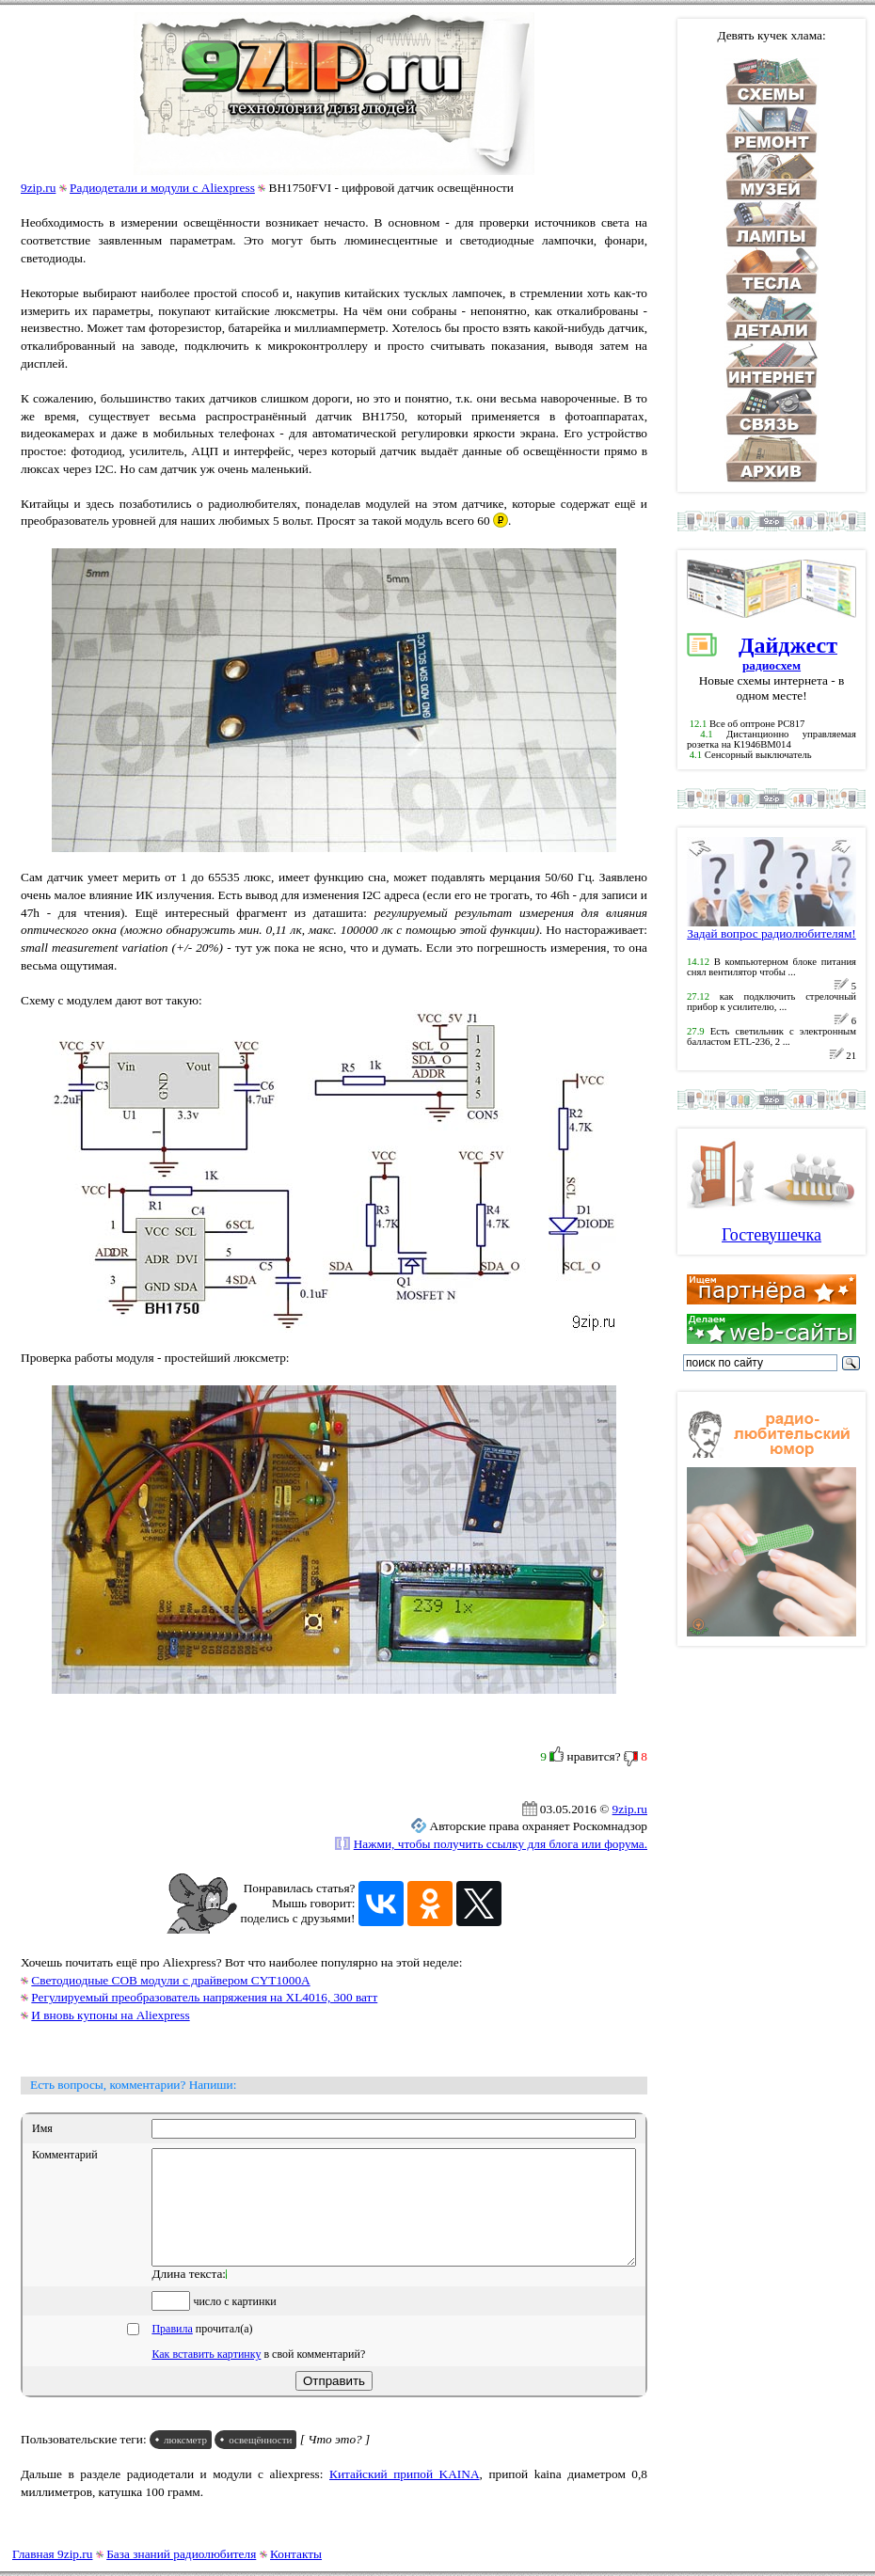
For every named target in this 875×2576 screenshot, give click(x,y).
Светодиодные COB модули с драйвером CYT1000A (170, 1980)
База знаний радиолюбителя (181, 2554)
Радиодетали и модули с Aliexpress (162, 188)
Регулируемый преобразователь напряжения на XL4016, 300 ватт (204, 1997)
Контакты (296, 2554)
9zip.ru (38, 188)
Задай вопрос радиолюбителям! (771, 927)
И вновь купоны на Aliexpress (110, 2015)
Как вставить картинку (206, 2376)
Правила (171, 2351)
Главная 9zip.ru (52, 2554)
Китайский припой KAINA (404, 2496)
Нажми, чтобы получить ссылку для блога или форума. (500, 1844)
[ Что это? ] (335, 2462)
